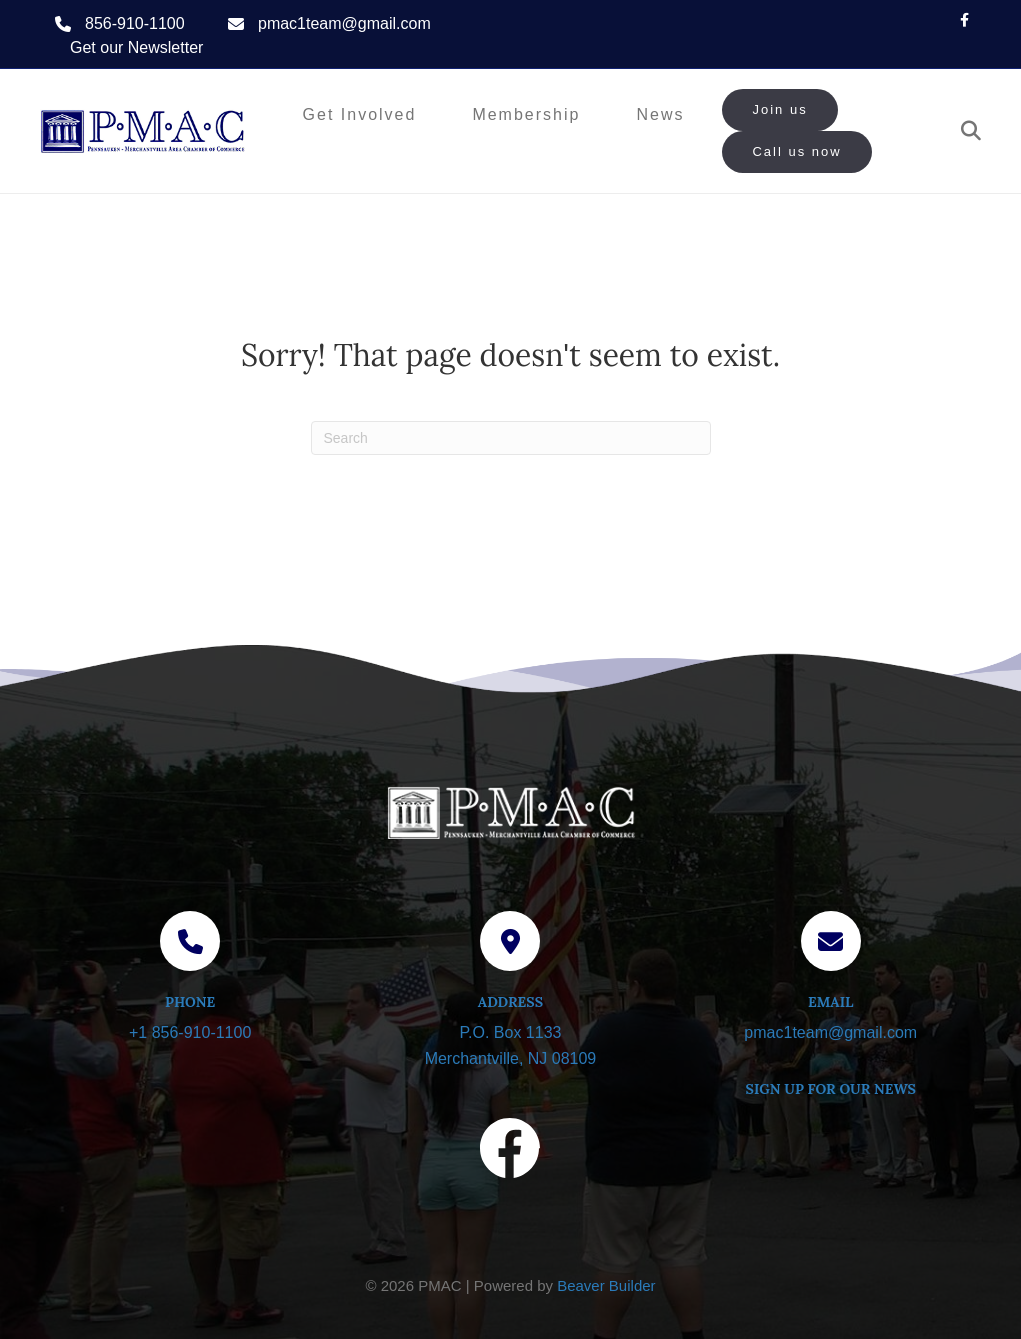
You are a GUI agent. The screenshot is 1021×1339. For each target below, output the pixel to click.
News (660, 114)
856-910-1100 (135, 23)
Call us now (796, 151)
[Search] (963, 131)
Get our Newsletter (136, 47)
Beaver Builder (606, 1285)
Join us (779, 109)
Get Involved (360, 114)
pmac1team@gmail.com (344, 23)
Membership (526, 114)
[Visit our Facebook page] (510, 1152)
